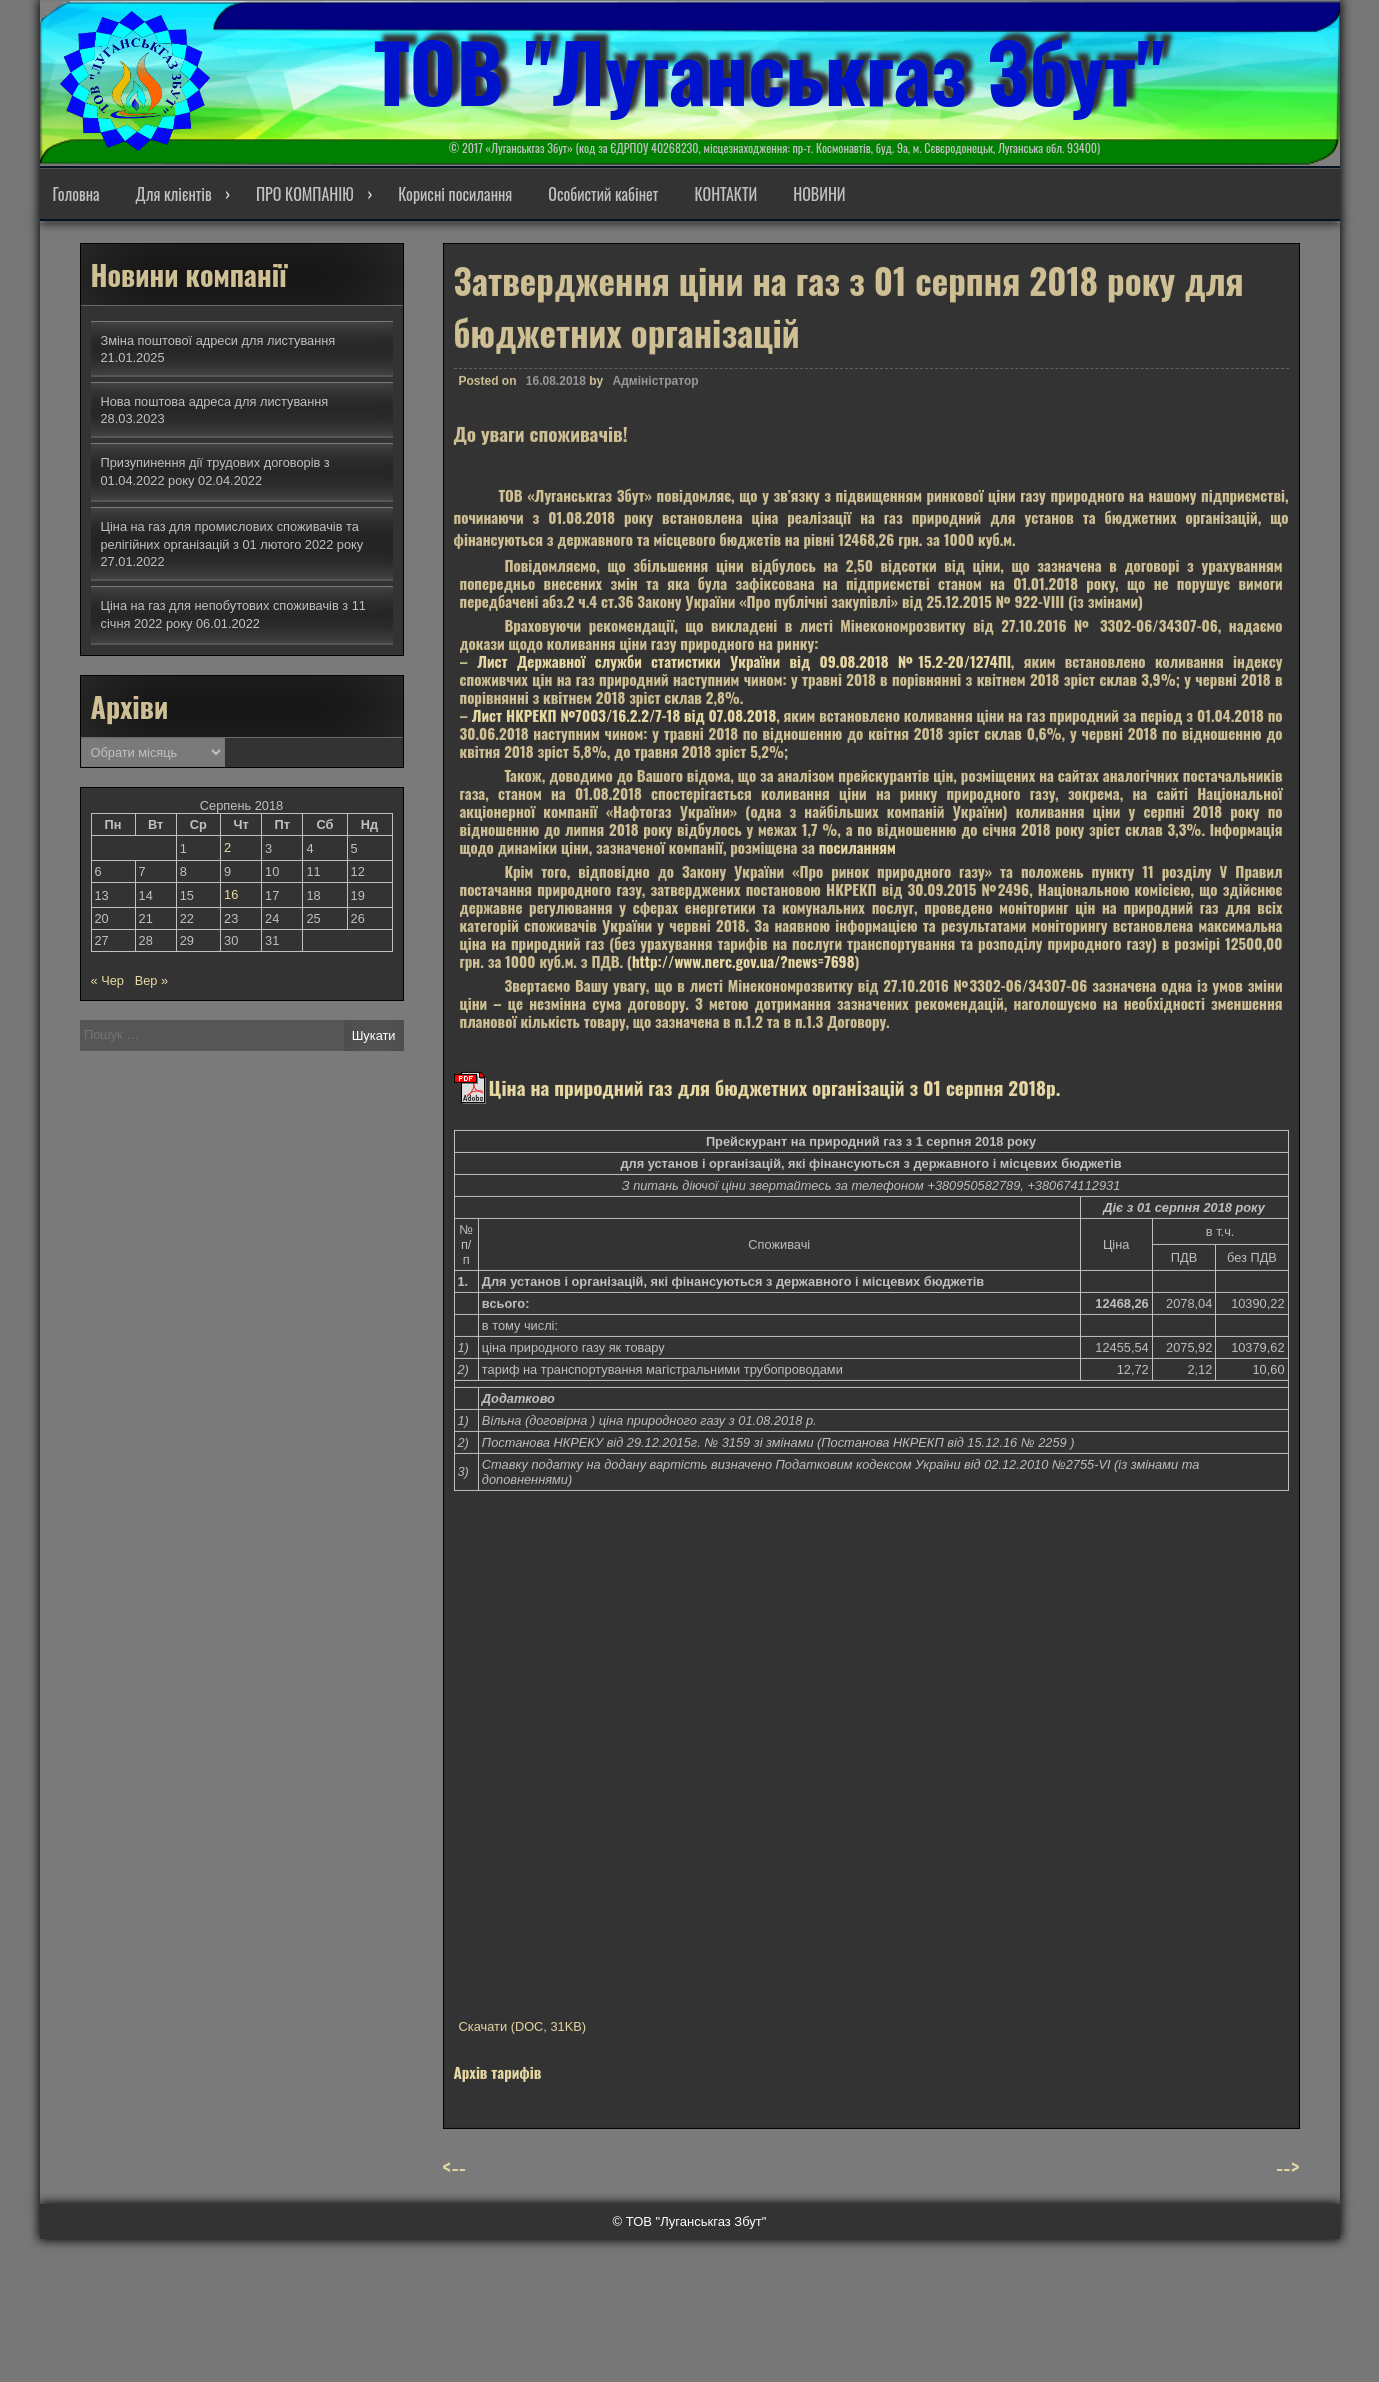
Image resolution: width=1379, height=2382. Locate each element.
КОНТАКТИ (725, 194)
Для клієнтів (174, 194)
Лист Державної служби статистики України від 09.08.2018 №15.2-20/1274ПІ (744, 671)
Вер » (151, 980)
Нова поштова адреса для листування (215, 401)
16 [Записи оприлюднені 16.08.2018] (231, 894)
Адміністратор (656, 391)
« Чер (107, 980)
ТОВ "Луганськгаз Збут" (769, 70)
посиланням (857, 857)
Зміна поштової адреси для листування (218, 340)
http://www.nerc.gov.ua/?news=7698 (743, 971)
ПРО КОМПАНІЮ (305, 194)
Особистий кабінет (603, 194)
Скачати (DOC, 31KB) (522, 2036)
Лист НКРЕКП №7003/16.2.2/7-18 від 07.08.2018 (624, 725)
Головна (76, 194)
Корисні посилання (455, 194)
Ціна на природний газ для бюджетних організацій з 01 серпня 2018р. (775, 1096)
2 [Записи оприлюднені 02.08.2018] (227, 847)
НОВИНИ (819, 194)
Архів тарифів (498, 2082)
